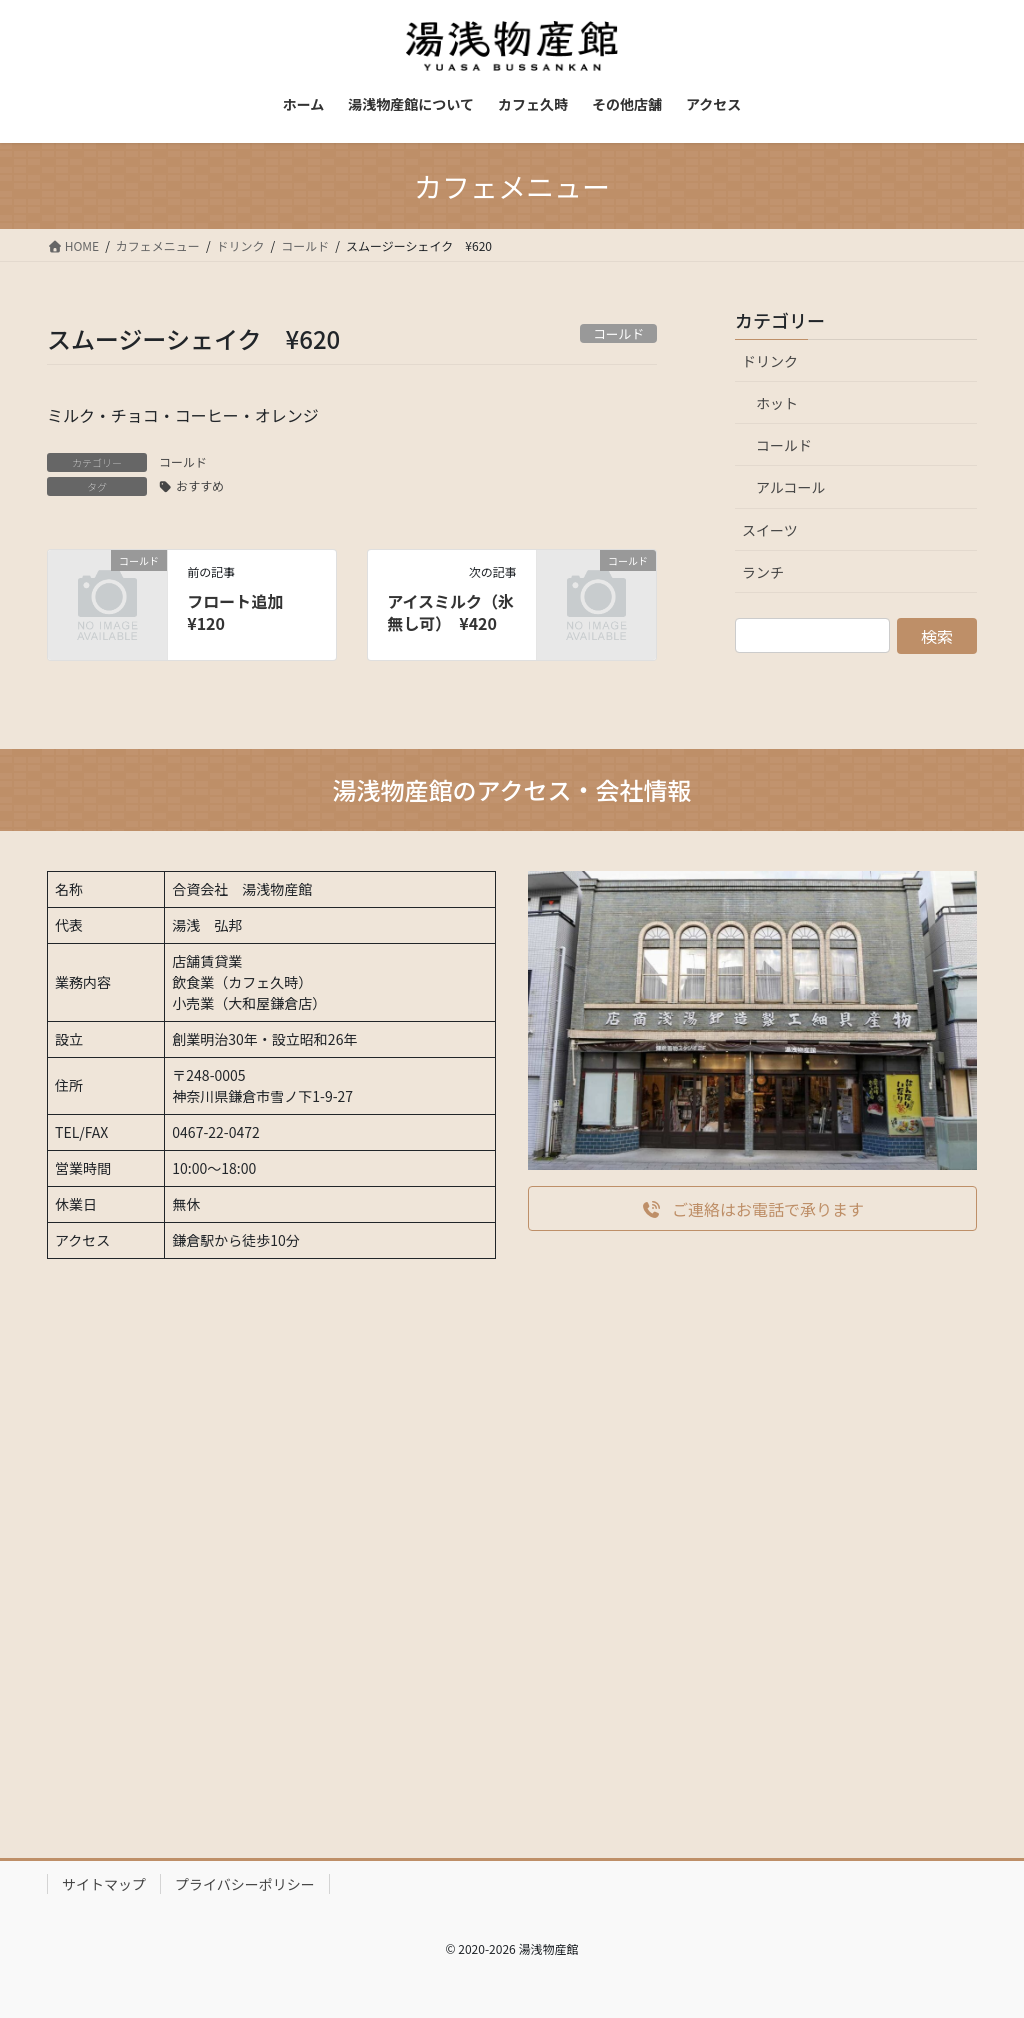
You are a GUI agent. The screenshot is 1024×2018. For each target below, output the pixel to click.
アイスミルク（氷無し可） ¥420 (450, 612)
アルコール (791, 487)
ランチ (763, 572)
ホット (777, 403)
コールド (183, 461)
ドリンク (770, 361)
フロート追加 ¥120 (243, 612)
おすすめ (200, 485)
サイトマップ (104, 1884)
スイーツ (770, 530)
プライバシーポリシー (245, 1884)
